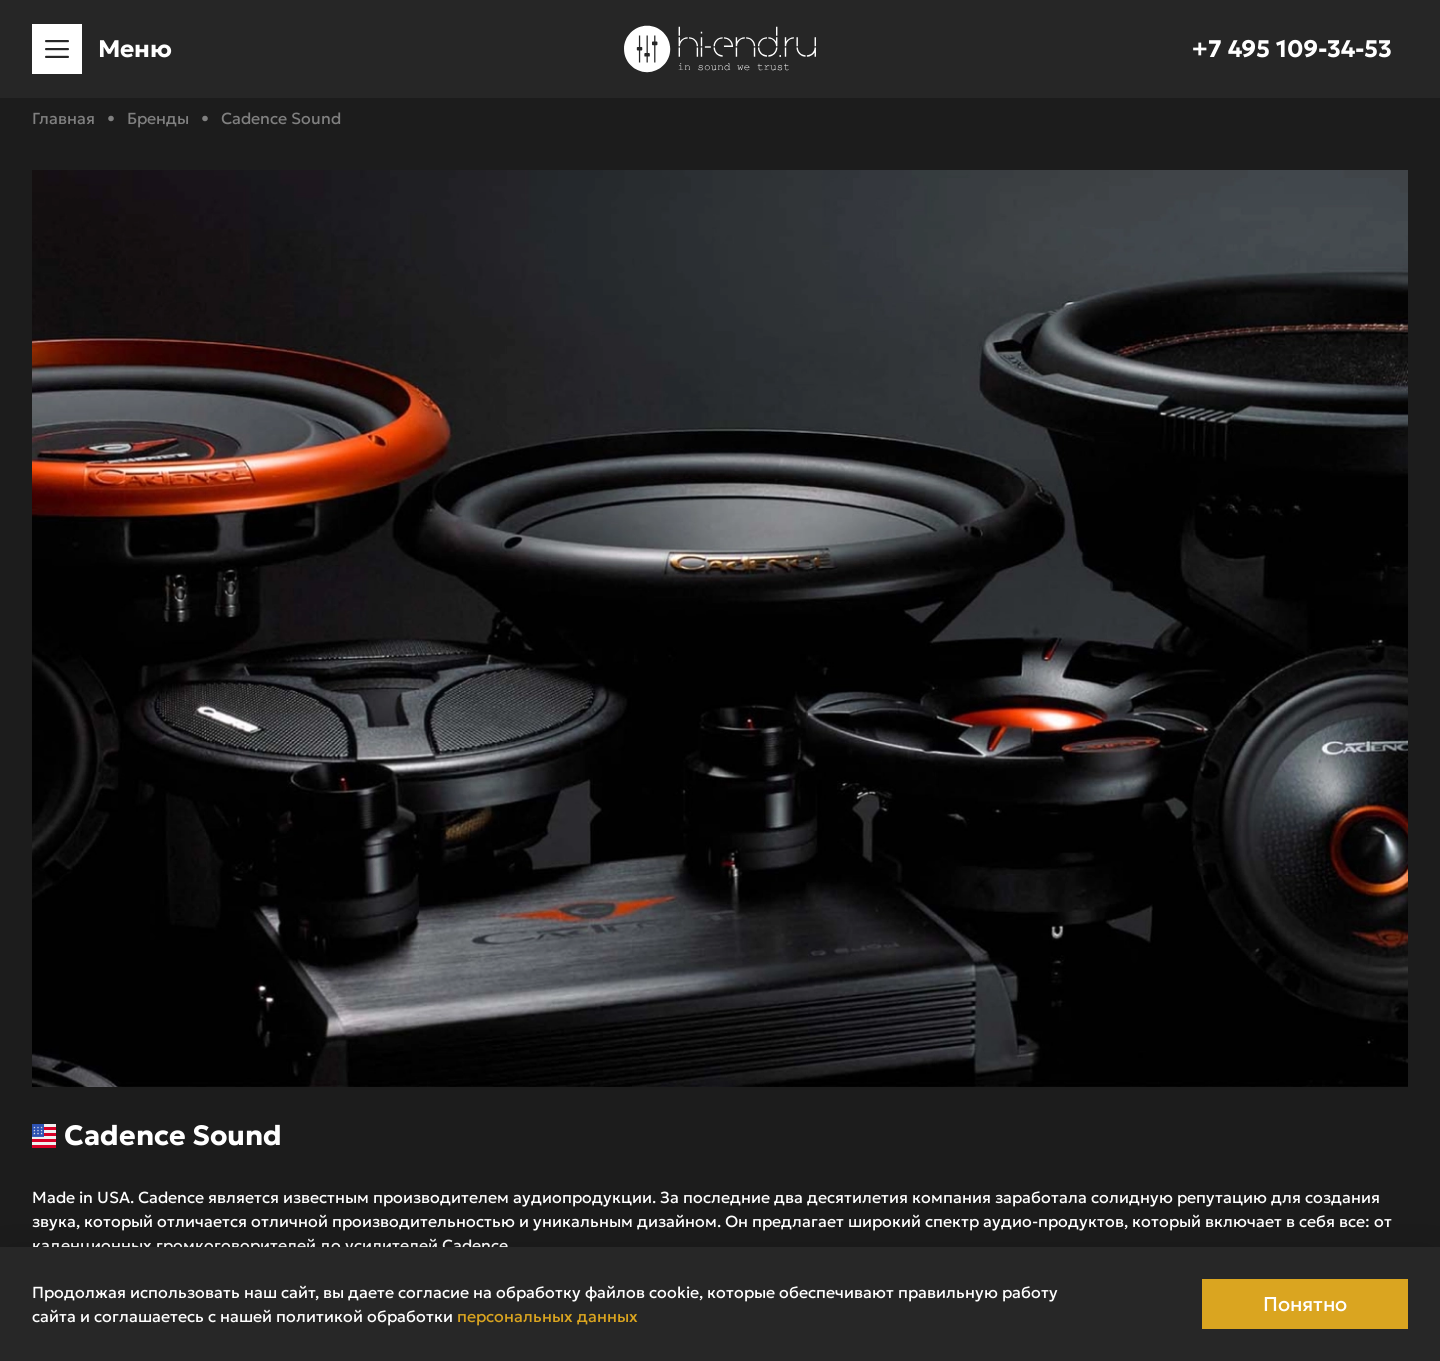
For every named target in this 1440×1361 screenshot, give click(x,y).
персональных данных (547, 1316)
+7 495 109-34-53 (1292, 49)
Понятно (1305, 1304)
